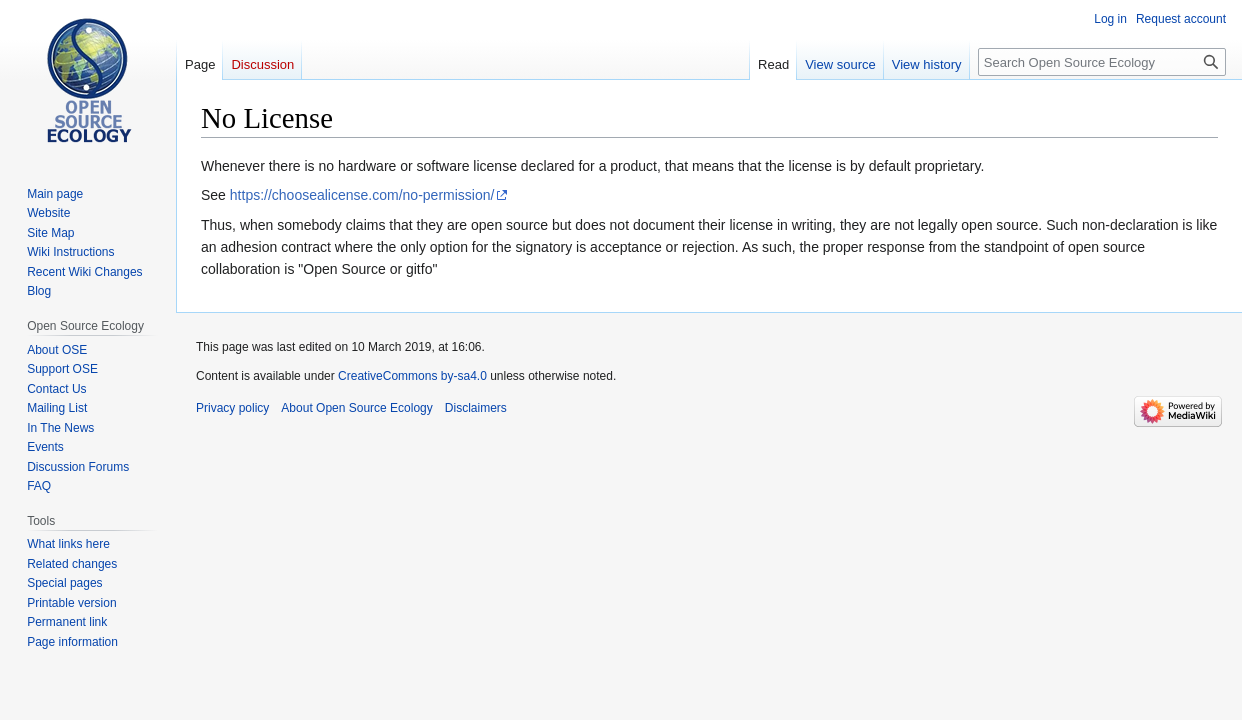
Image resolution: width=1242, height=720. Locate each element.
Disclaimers (476, 408)
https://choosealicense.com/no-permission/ (362, 195)
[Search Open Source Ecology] (1102, 62)
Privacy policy (232, 408)
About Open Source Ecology (356, 408)
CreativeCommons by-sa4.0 (412, 376)
